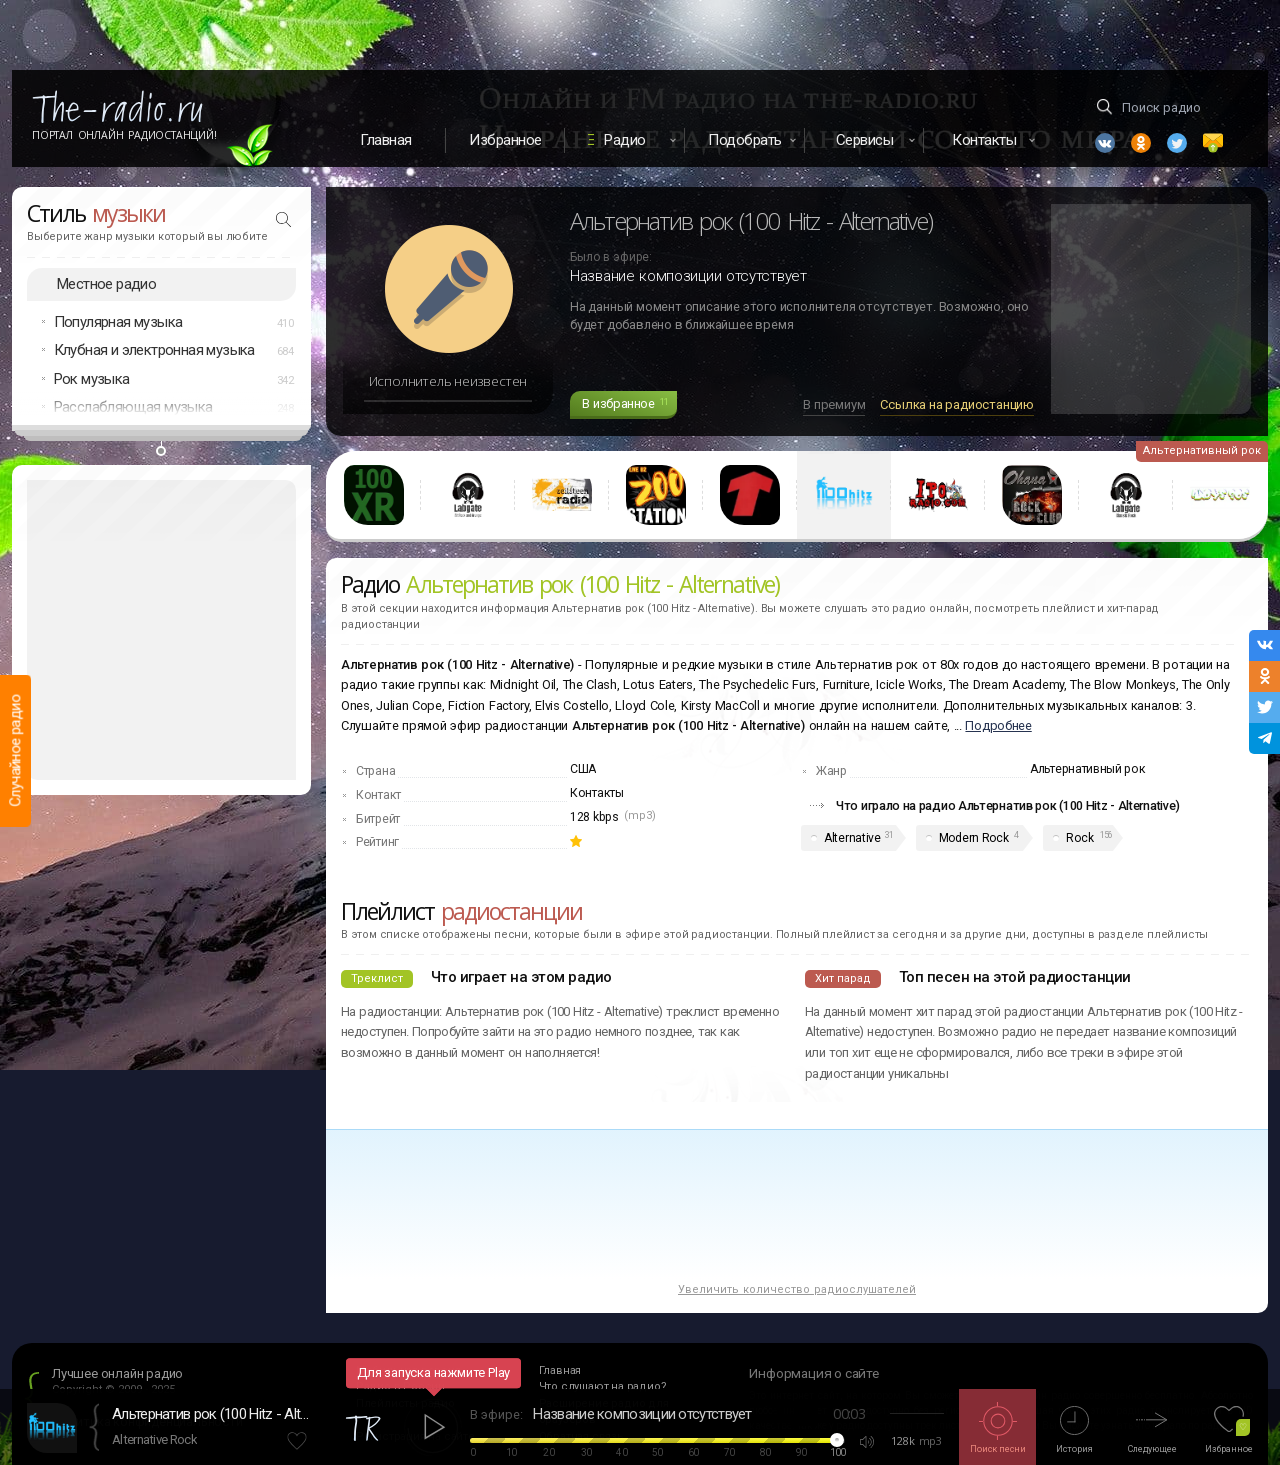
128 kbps (594, 817)
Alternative (852, 838)
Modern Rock (974, 838)
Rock (1079, 838)
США (583, 769)
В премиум (834, 404)
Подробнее (998, 725)
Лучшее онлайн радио (117, 1373)
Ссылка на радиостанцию (957, 404)
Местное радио (106, 284)
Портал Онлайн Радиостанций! (124, 135)
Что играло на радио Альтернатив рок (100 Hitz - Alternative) (1008, 805)
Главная (386, 140)
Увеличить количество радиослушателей (797, 1289)
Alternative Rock (154, 1439)
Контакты (597, 793)
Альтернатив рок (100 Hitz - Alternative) (212, 1414)
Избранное (505, 140)
